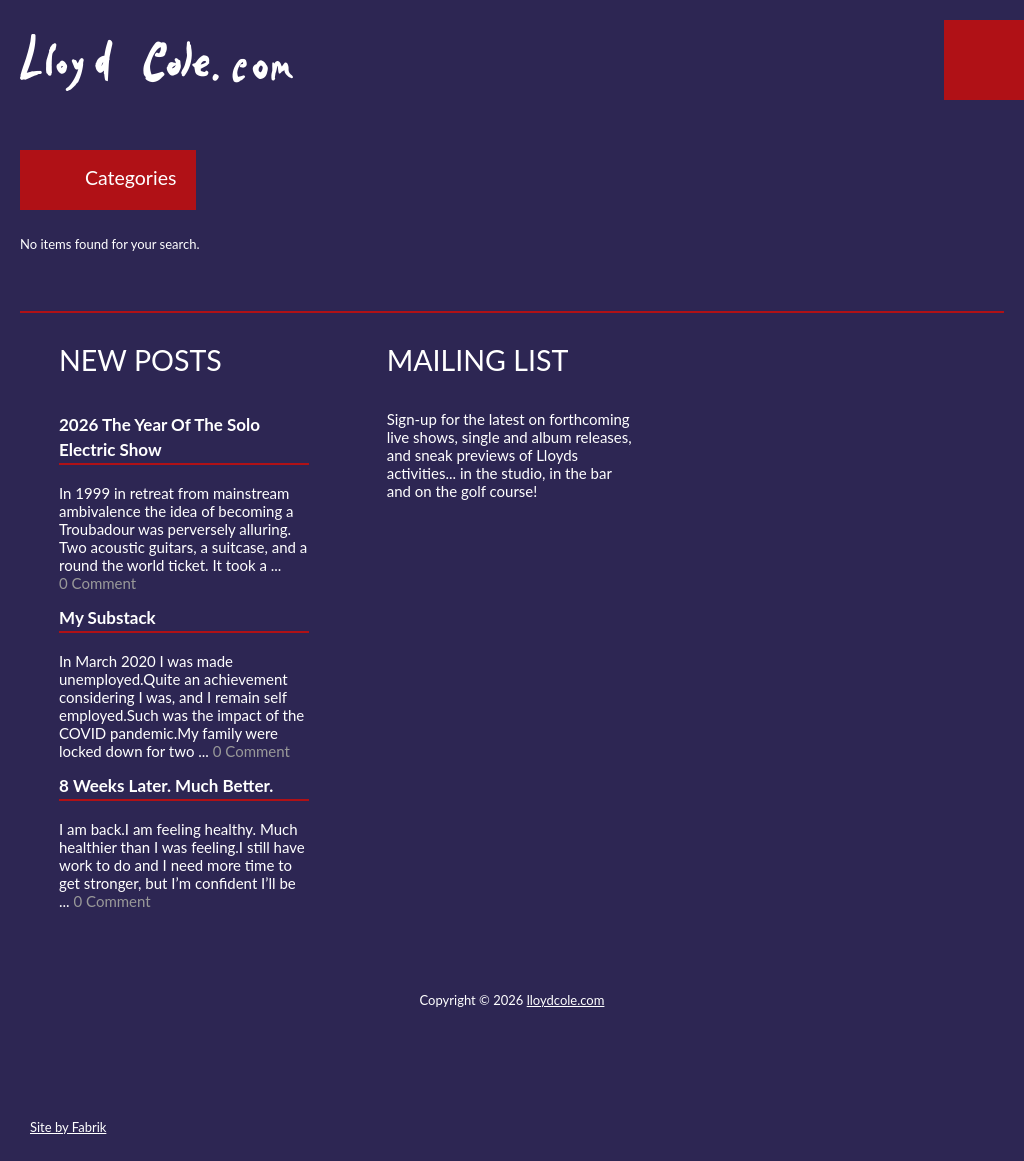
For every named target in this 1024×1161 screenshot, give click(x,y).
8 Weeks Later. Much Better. (166, 785)
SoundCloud (511, 1080)
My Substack (107, 617)
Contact (402, 1080)
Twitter (438, 1080)
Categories (130, 177)
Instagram (583, 1080)
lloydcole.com (566, 1000)
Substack (619, 1080)
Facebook (474, 1080)
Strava (547, 1080)
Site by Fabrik (68, 1127)
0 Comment (97, 583)
